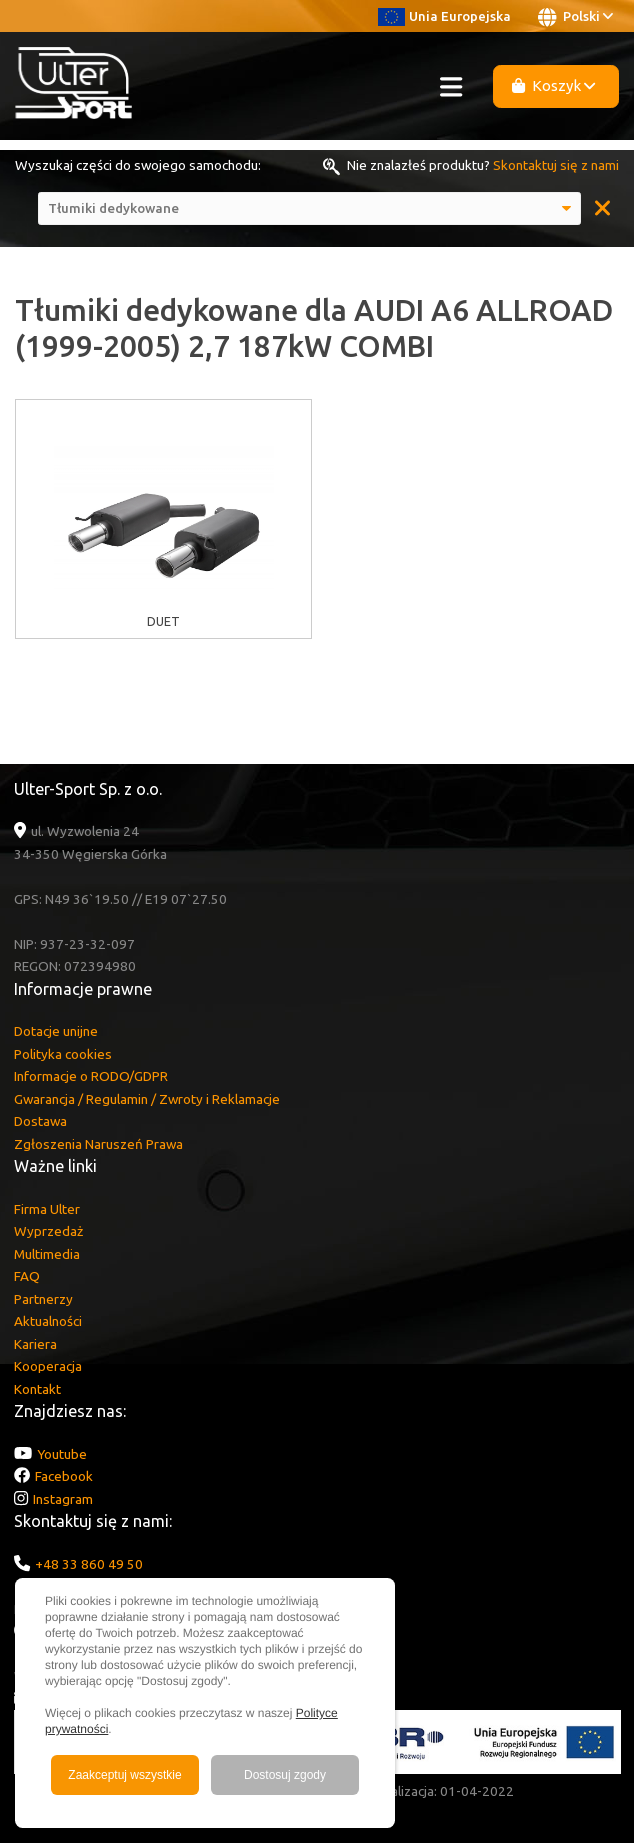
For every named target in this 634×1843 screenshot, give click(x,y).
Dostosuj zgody (285, 1775)
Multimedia (47, 1254)
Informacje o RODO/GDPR (91, 1076)
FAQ (27, 1276)
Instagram (63, 1499)
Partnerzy (43, 1299)
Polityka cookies (63, 1054)
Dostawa (40, 1121)
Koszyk (554, 85)
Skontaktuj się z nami (556, 165)
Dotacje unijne (56, 1031)
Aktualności (48, 1321)
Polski (575, 17)
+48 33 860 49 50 (89, 1564)
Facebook (64, 1476)
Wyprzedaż (48, 1231)
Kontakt (37, 1389)
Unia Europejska (444, 16)
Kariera (35, 1344)
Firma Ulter (47, 1209)
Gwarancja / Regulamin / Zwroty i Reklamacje (147, 1099)
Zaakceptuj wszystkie (124, 1775)
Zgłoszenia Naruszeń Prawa (98, 1144)
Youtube (62, 1454)
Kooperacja (48, 1366)
